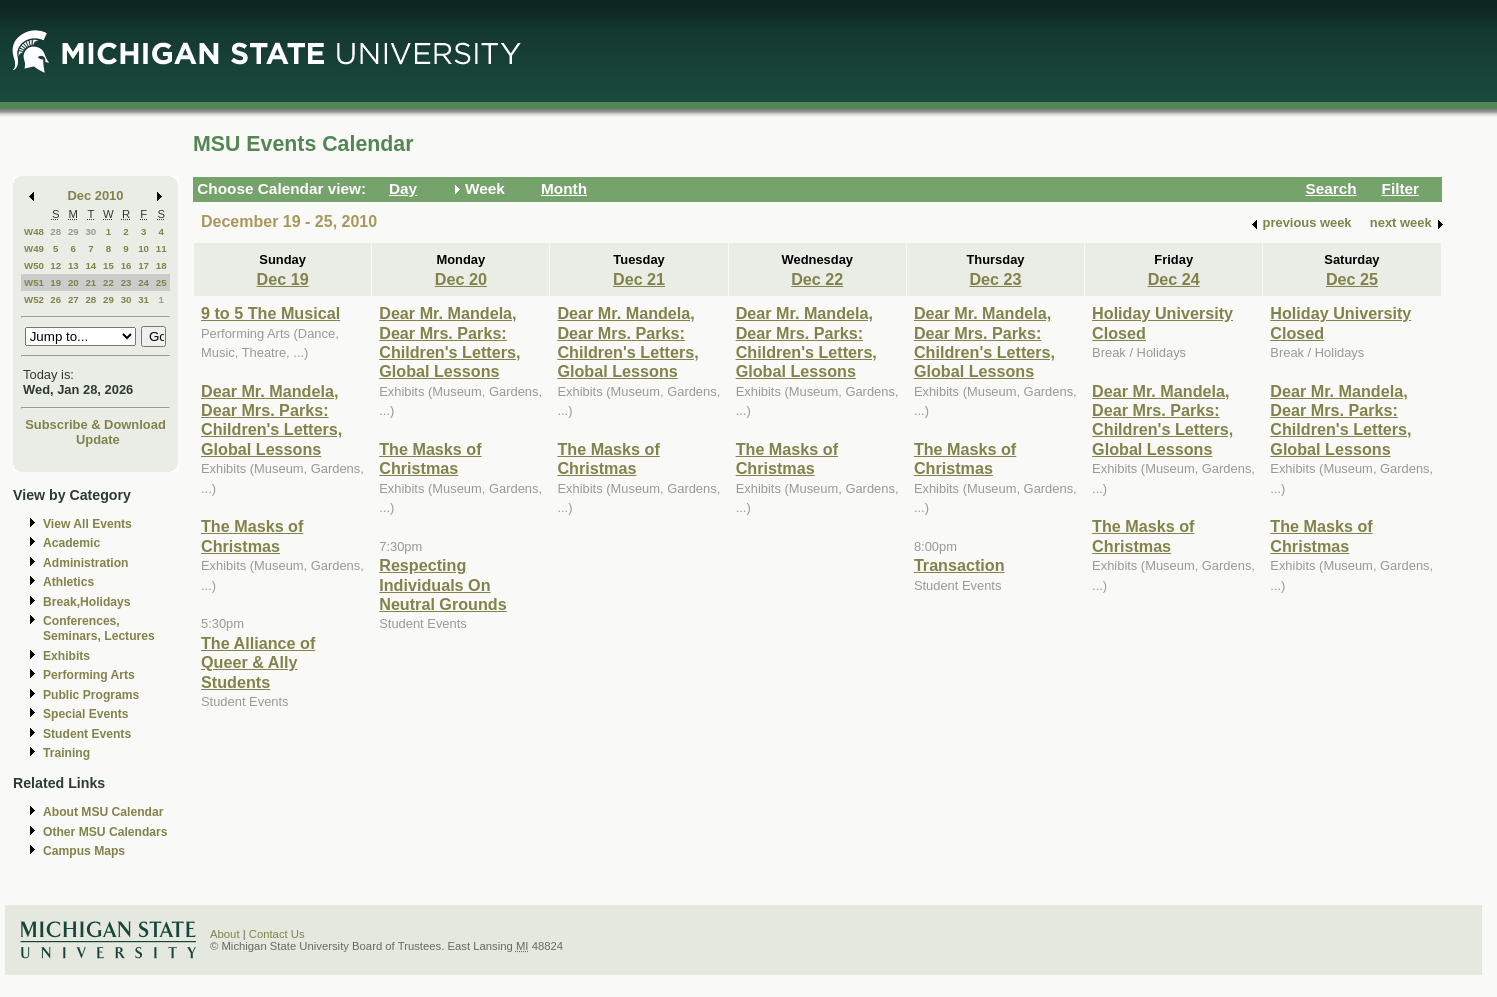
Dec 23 (995, 279)
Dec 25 (1352, 279)
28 (55, 231)
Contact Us (277, 934)
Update (98, 439)
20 (73, 282)
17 (143, 265)
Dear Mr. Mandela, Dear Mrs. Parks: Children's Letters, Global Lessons (271, 420)
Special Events (85, 714)
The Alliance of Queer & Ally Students (258, 662)
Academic (71, 543)
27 (73, 299)
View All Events (87, 524)
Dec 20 (461, 279)
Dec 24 (1174, 279)
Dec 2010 (96, 195)
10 (143, 248)
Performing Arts (89, 675)
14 (90, 265)
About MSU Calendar (103, 812)
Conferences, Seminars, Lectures (99, 628)
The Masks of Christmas (252, 535)
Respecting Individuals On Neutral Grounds (442, 584)
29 (73, 231)
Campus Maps (84, 851)
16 (126, 265)
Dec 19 (283, 279)
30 (90, 231)
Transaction (959, 565)
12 (55, 265)
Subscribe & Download (95, 424)
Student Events (87, 734)
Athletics (68, 582)
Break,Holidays (87, 602)
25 (161, 282)
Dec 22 (817, 279)
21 (90, 282)
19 (55, 282)
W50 (34, 265)
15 (108, 265)
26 (55, 299)
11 (161, 248)
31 (143, 299)
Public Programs (91, 695)
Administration (85, 563)
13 (73, 265)
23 (126, 282)
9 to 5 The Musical (270, 313)
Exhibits (66, 656)
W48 (34, 231)
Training (66, 753)
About (225, 934)
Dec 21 (639, 279)
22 (108, 282)
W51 (34, 282)
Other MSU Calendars (105, 832)
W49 (34, 248)
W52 (34, 299)
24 (143, 282)
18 (161, 265)
